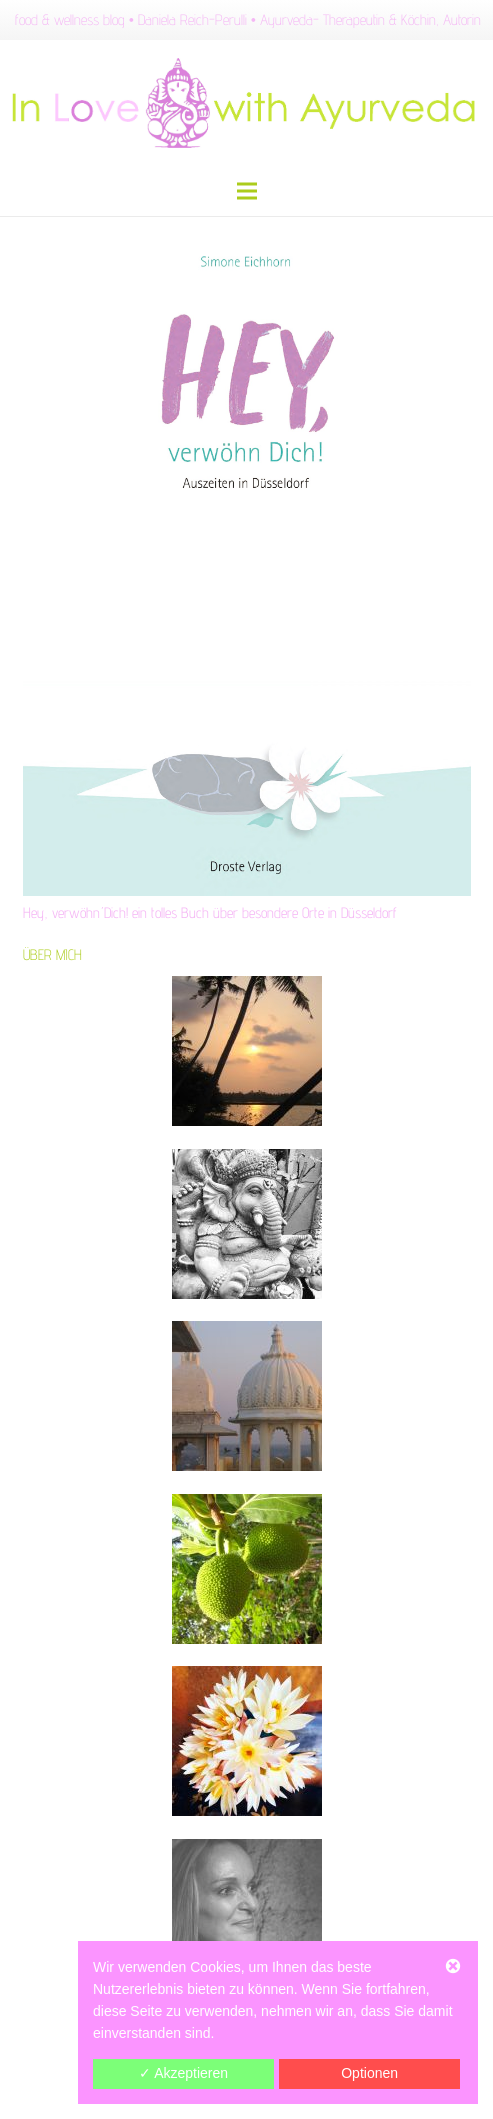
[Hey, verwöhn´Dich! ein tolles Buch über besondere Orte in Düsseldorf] (247, 556)
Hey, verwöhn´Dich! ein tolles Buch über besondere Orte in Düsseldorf (210, 912)
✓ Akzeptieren (183, 2073)
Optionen (369, 2073)
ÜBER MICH (52, 954)
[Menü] (247, 191)
